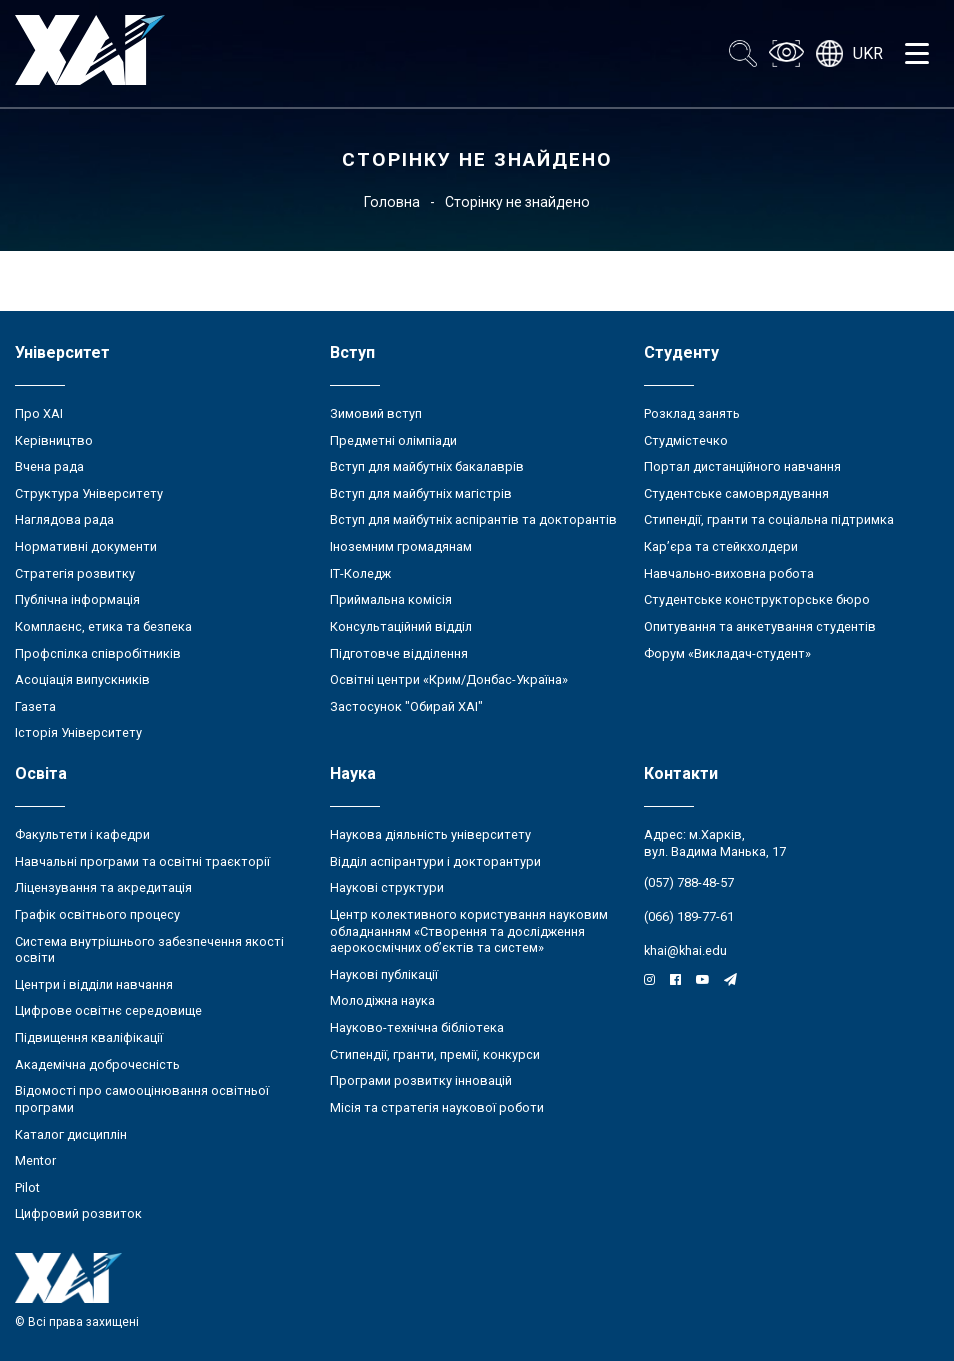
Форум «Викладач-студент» (727, 653)
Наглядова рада (64, 519)
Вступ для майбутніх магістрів (421, 493)
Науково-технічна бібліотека (417, 1027)
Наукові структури (387, 887)
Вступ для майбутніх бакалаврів (427, 466)
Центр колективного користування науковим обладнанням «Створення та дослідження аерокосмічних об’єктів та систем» (469, 931)
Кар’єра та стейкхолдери (721, 546)
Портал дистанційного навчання (742, 466)
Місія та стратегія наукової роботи (437, 1107)
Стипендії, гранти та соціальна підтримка (769, 519)
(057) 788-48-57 (689, 882)
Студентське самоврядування (736, 493)
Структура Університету (89, 493)
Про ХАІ (39, 413)
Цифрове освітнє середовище (108, 1010)
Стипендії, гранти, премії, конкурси (435, 1054)
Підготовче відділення (399, 653)
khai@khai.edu (685, 950)
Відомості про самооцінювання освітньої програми (142, 1099)
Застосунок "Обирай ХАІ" (406, 706)
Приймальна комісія (391, 599)
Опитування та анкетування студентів (760, 626)
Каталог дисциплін (71, 1134)
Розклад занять (692, 413)
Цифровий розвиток (78, 1213)
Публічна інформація (77, 599)
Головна (392, 202)
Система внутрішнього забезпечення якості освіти (149, 950)
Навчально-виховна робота (729, 573)
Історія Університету (78, 732)
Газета (35, 706)
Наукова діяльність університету (430, 834)
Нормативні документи (86, 546)
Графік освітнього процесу (97, 914)
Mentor (35, 1160)
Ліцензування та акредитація (103, 887)
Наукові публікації (384, 974)
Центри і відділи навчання (94, 984)
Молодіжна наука (382, 1000)
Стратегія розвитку (75, 573)
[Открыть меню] (917, 54)
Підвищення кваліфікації (89, 1037)
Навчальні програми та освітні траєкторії (142, 861)
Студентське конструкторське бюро (757, 599)
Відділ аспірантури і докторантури (435, 861)
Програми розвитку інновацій (421, 1080)
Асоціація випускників (82, 679)
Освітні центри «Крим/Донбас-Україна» (449, 679)
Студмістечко (686, 440)
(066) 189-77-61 (689, 916)
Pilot (27, 1187)
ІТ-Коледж (360, 573)
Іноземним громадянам (401, 546)
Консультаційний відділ (401, 626)
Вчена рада (49, 466)
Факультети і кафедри (82, 834)
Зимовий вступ (376, 413)
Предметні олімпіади (393, 440)
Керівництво (54, 440)
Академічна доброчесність (97, 1064)
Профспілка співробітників (98, 653)
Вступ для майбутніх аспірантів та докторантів (473, 519)
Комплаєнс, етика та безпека (103, 626)
